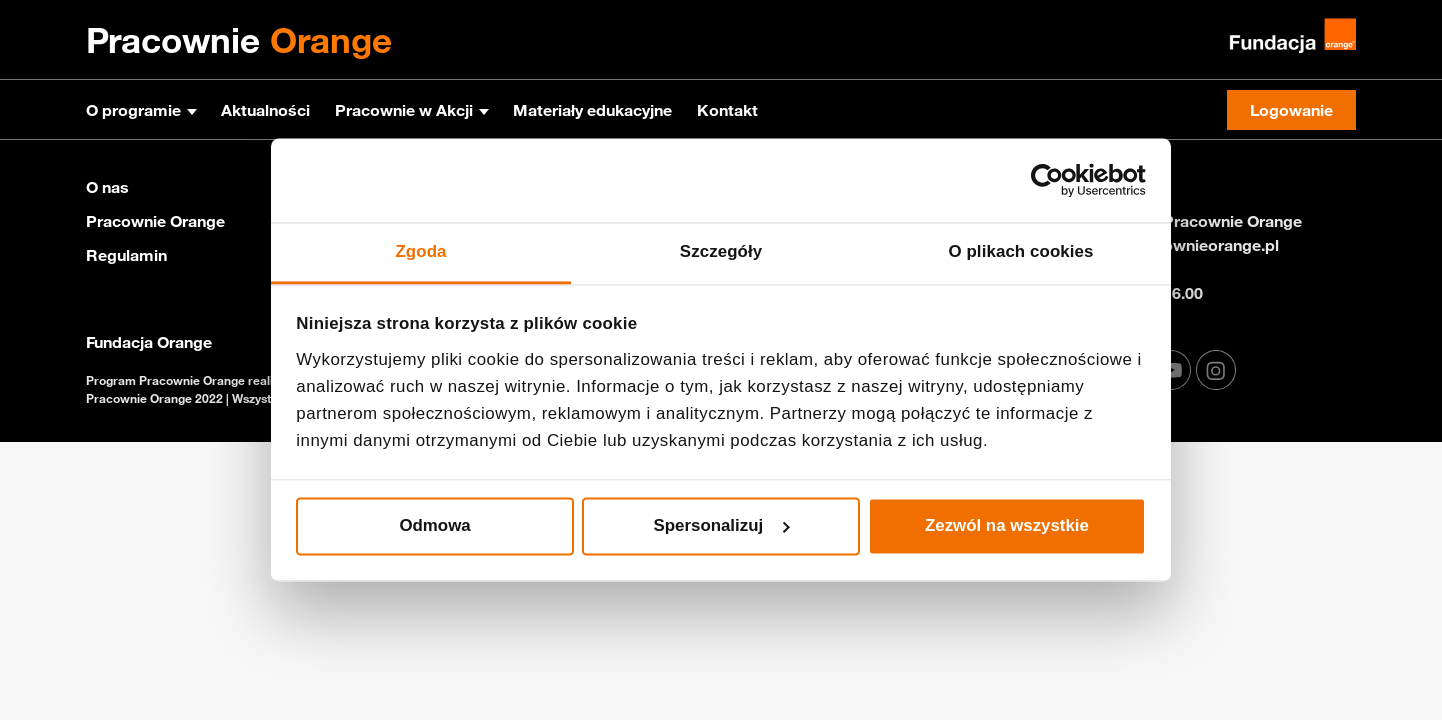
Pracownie (239, 40)
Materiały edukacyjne (592, 110)
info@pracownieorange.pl (1183, 245)
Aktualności (265, 110)
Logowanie (1291, 110)
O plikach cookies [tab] (1020, 252)
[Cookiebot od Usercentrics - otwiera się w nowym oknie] (1058, 181)
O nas (107, 187)
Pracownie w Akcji (404, 110)
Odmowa (434, 525)
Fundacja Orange (149, 342)
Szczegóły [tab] (721, 252)
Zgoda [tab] (420, 252)
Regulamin (126, 255)
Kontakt (727, 110)
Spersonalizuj (722, 525)
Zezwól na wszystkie (1007, 525)
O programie (133, 110)
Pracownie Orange (155, 221)
